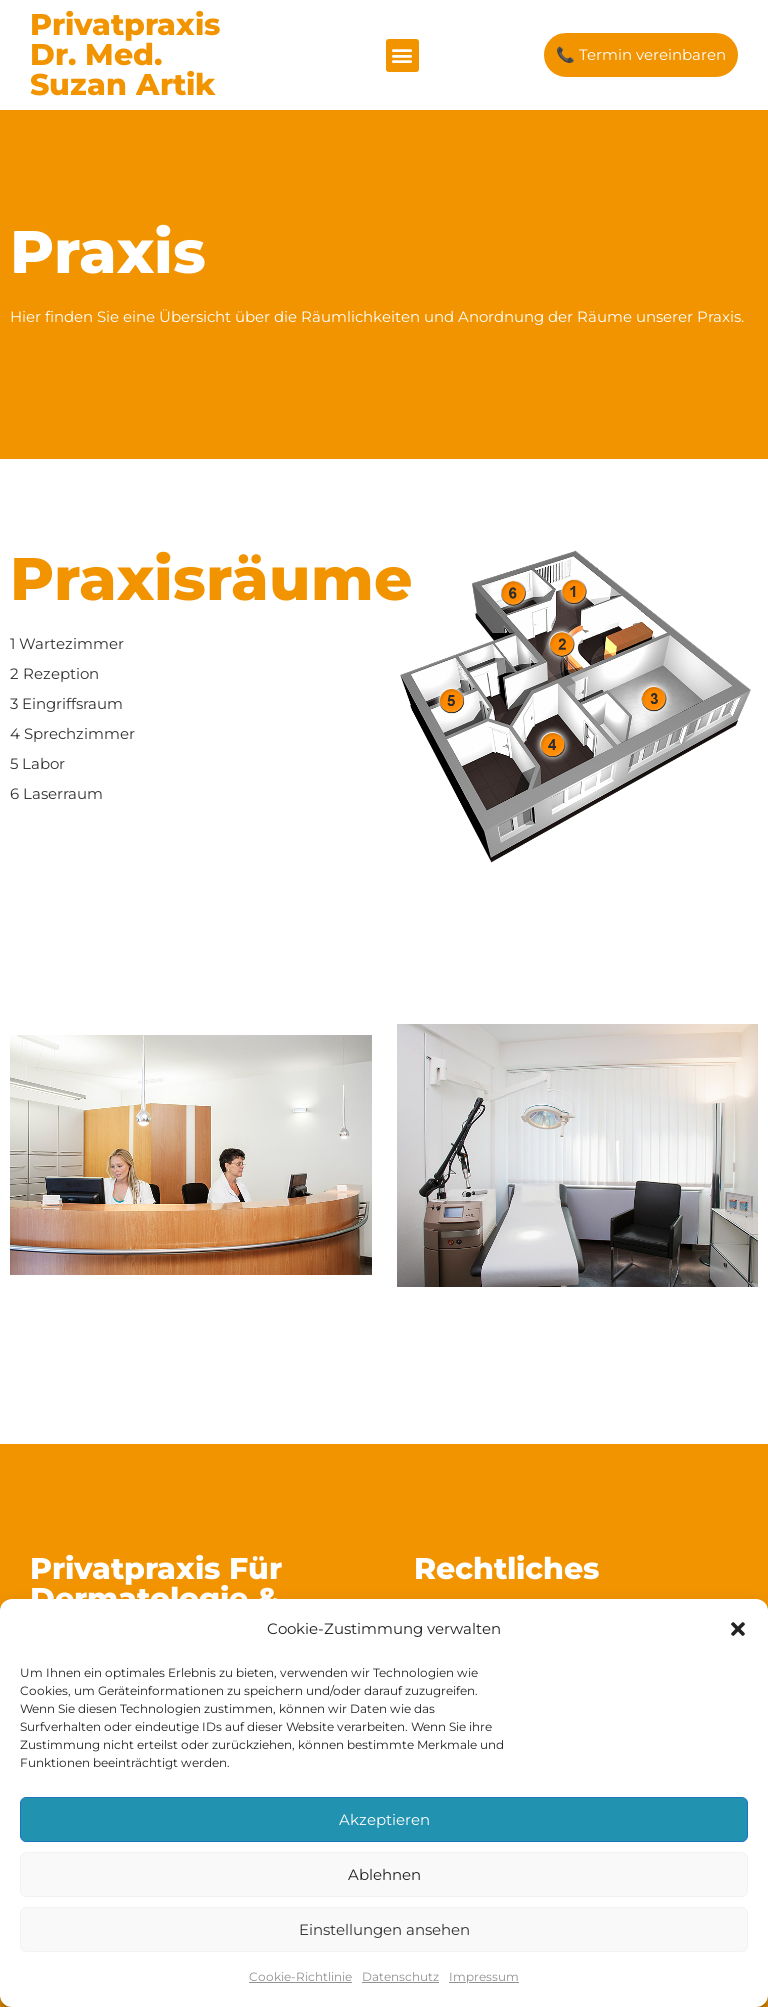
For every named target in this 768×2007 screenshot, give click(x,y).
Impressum (484, 1976)
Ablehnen (384, 1874)
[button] (738, 1629)
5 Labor (37, 763)
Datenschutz (400, 1976)
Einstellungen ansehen (384, 1929)
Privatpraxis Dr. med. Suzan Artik (125, 54)
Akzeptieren (384, 1819)
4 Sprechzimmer (72, 733)
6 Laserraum (56, 793)
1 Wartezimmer (67, 643)
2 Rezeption (54, 673)
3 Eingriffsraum (66, 703)
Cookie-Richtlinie (300, 1976)
